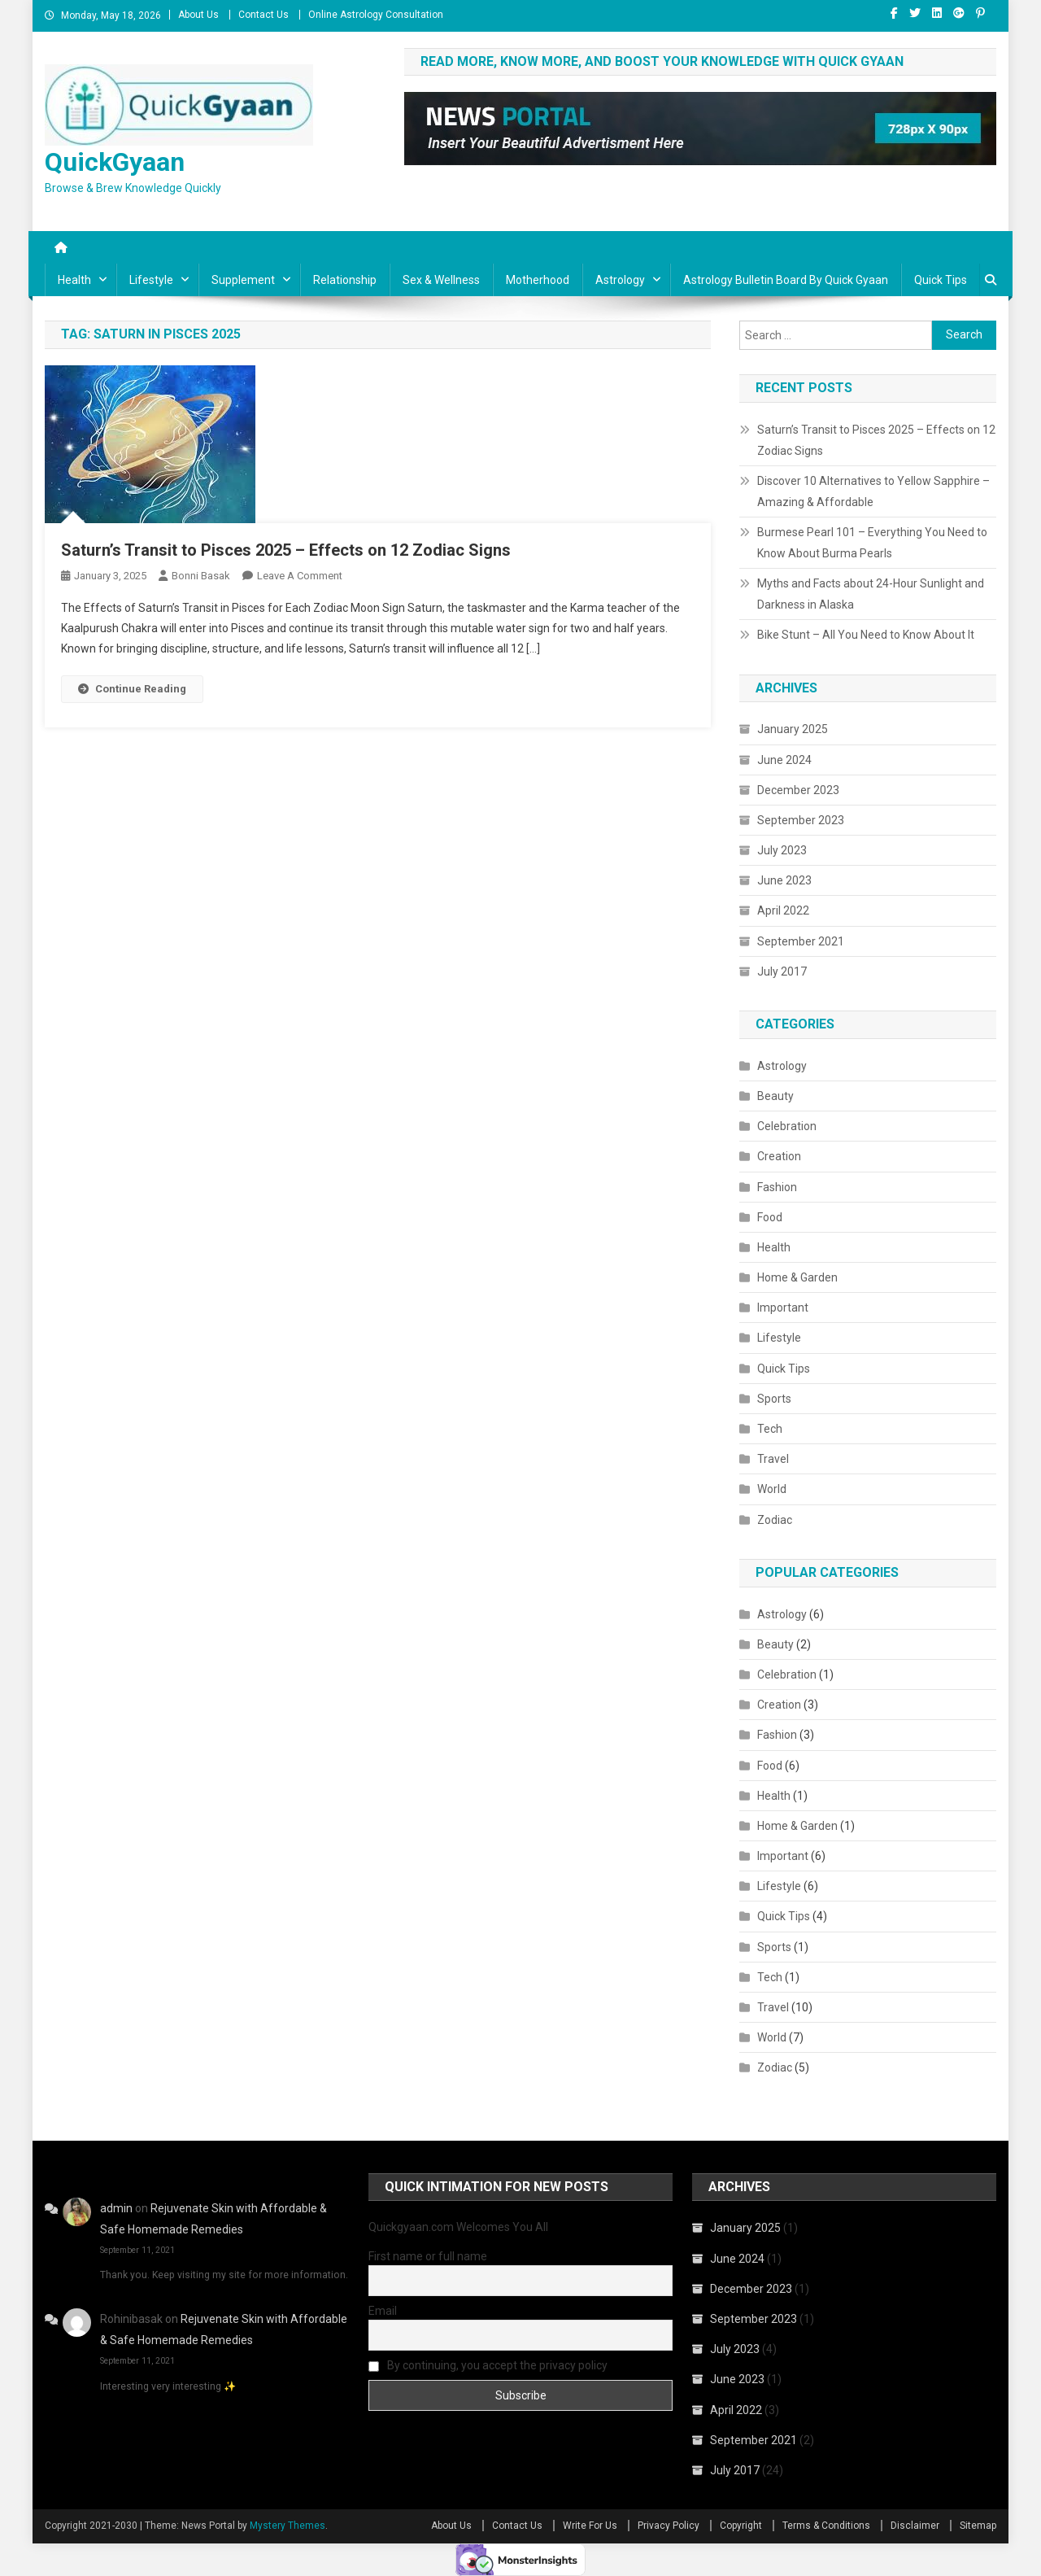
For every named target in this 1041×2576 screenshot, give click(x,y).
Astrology (620, 279)
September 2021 (800, 941)
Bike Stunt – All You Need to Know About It (865, 634)
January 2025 (792, 729)
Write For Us (590, 2525)
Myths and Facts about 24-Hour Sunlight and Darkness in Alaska (870, 594)
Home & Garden (797, 1277)
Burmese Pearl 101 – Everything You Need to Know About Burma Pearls (872, 543)
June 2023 (784, 880)
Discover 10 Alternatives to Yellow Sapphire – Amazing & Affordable (873, 491)
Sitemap (978, 2525)
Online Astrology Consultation (375, 14)
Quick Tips (940, 279)
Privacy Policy (668, 2525)
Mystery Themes (287, 2525)
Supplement (243, 279)
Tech (769, 1428)
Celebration (787, 1126)
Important (782, 1307)
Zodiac (774, 1519)
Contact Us (263, 14)
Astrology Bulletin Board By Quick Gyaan (785, 279)
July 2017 (782, 971)
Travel (773, 1458)
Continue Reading (132, 689)
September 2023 (800, 820)
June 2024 (784, 759)
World (771, 1488)
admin (116, 2208)
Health (74, 279)
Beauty (775, 1095)
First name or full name (427, 2256)
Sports (774, 1398)
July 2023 (782, 850)
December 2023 (798, 790)
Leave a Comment (299, 576)
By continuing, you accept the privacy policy (488, 2365)
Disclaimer (915, 2525)
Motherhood (537, 279)
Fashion (777, 1187)
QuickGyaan (115, 161)
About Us (198, 14)
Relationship (345, 279)
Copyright (741, 2525)
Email (382, 2310)
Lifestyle (151, 279)
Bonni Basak (201, 576)
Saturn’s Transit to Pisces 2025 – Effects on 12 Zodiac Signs (286, 550)
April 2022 (783, 910)
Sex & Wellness (441, 279)
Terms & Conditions (826, 2525)
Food (769, 1217)
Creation (779, 1156)
